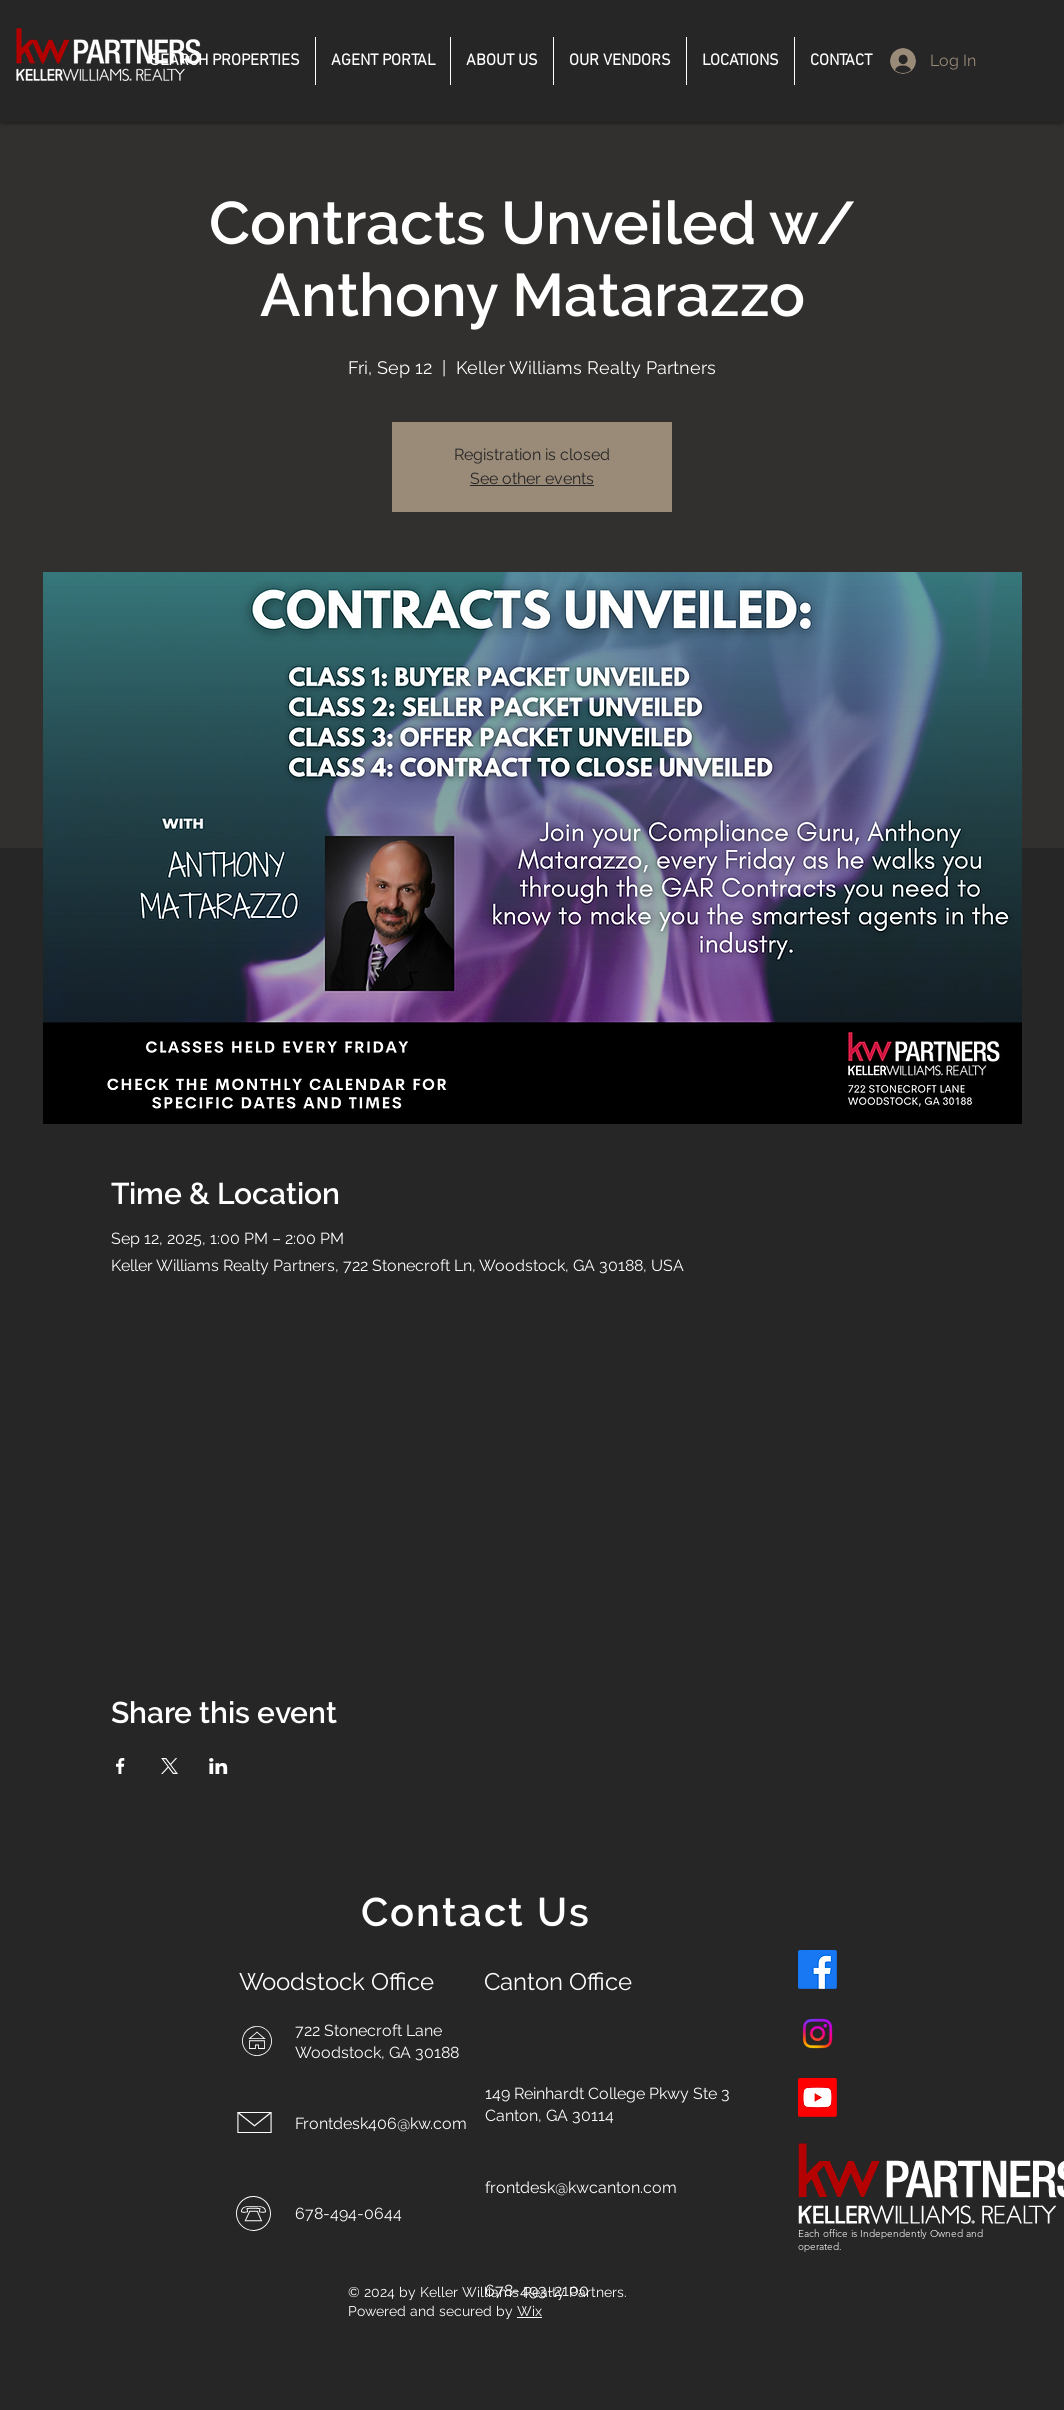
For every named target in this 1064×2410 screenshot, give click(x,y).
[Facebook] (817, 1969)
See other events (532, 478)
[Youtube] (817, 2097)
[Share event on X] (169, 1766)
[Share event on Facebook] (120, 1766)
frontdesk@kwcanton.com (581, 2187)
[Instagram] (817, 2033)
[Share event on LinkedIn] (218, 1766)
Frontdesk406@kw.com (381, 2123)
